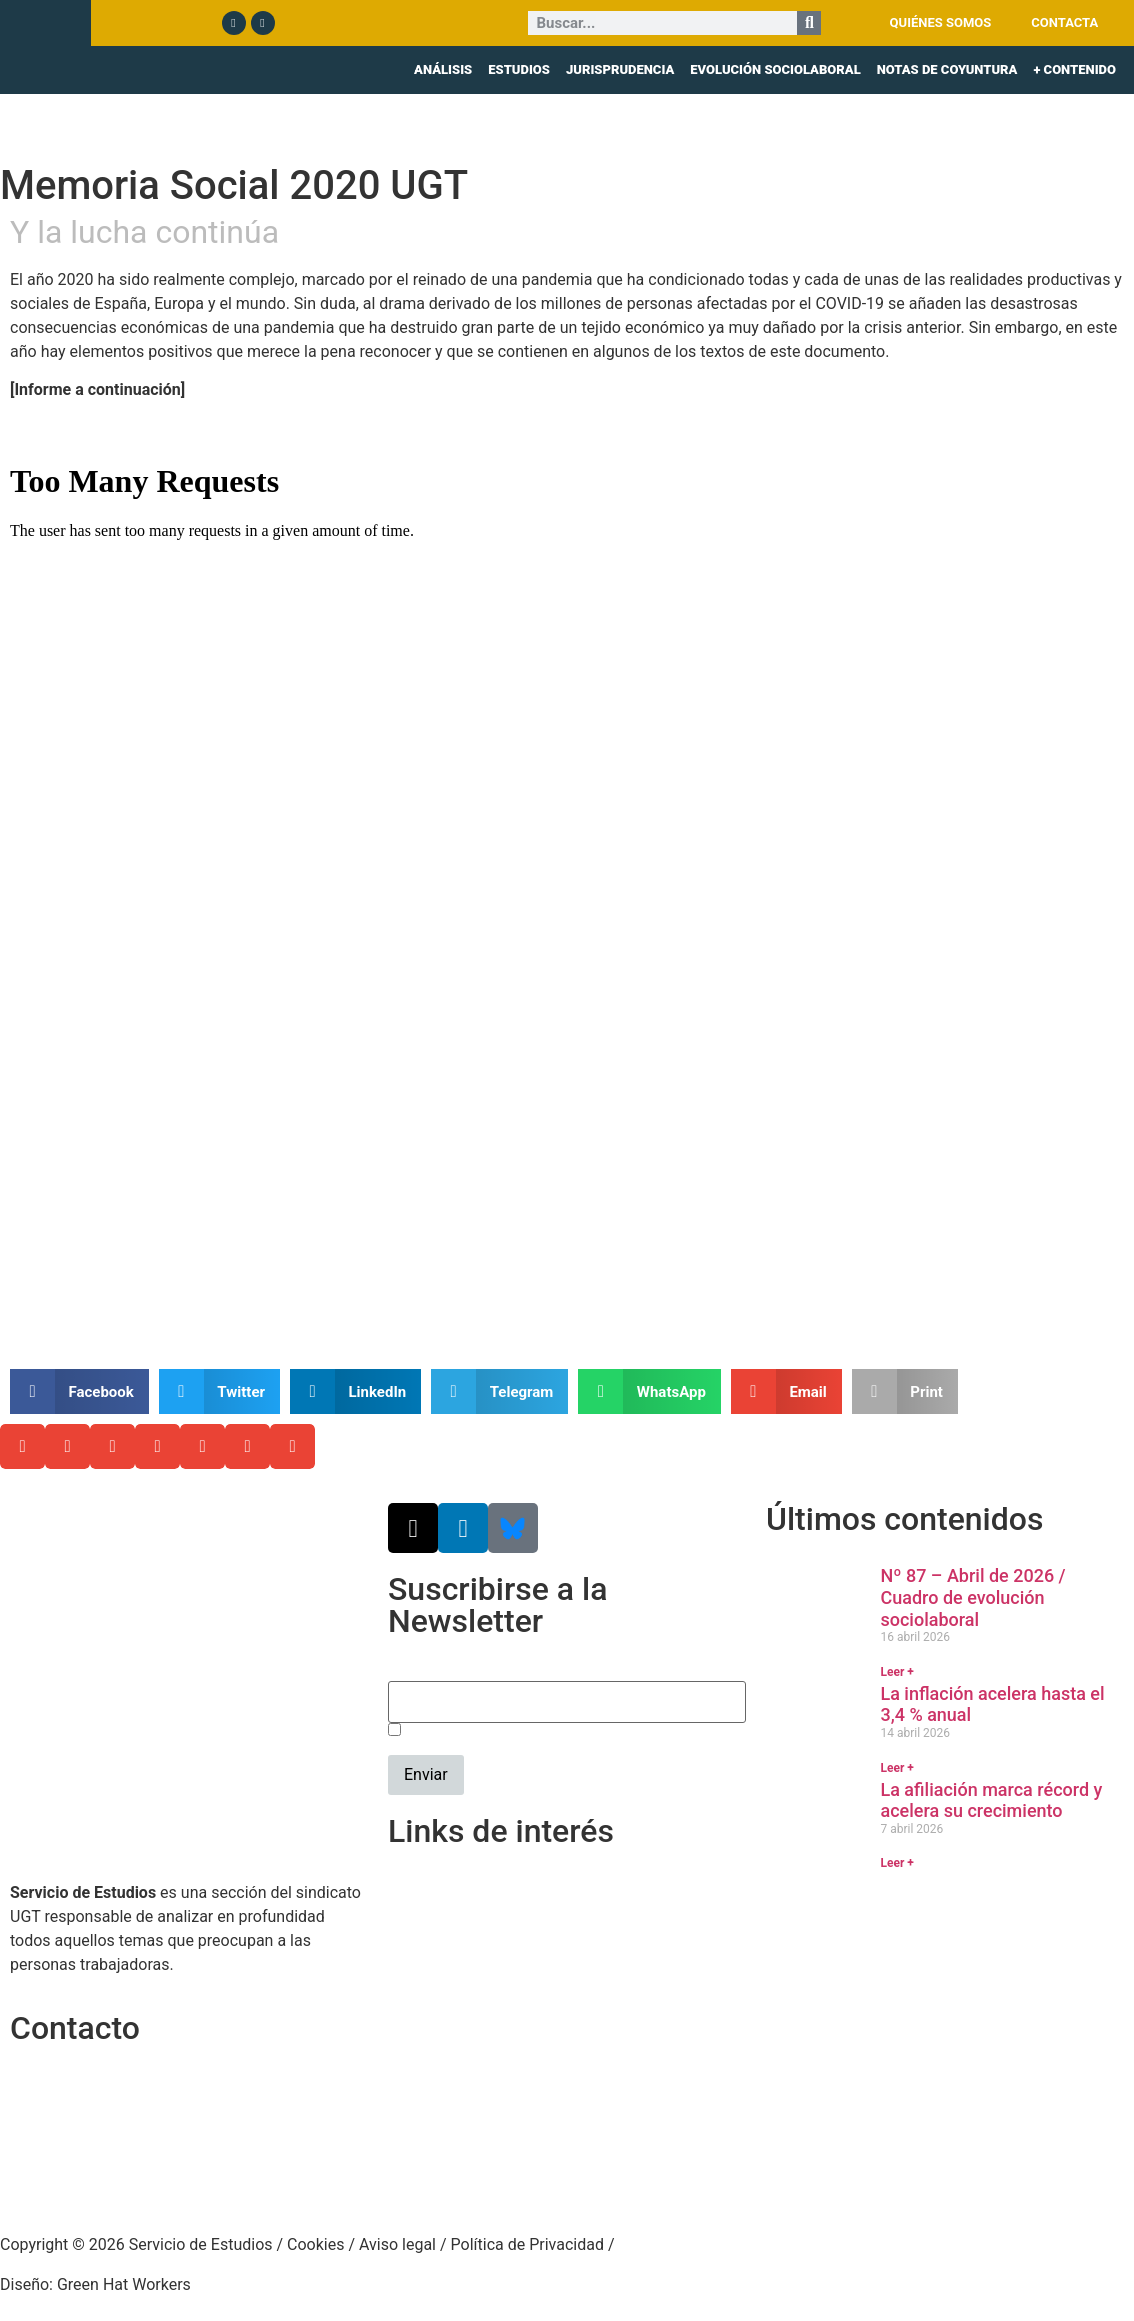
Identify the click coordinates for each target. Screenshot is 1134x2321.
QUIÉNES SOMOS (941, 22)
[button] (79, 1391)
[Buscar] (809, 23)
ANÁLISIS (443, 69)
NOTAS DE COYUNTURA (947, 69)
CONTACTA (1064, 22)
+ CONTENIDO (1074, 69)
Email (408, 1670)
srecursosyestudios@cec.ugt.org (126, 2176)
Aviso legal (397, 2244)
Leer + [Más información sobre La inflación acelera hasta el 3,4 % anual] (896, 1768)
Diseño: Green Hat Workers (95, 2284)
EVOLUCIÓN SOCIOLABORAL (775, 69)
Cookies (315, 2244)
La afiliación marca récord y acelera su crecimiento (991, 1800)
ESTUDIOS (519, 69)
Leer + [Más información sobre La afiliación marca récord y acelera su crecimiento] (896, 1863)
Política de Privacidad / (533, 2244)
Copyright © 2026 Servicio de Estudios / (143, 2244)
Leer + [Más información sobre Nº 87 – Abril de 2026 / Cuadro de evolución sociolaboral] (896, 1672)
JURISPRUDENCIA (620, 69)
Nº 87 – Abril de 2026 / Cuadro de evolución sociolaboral (972, 1597)
